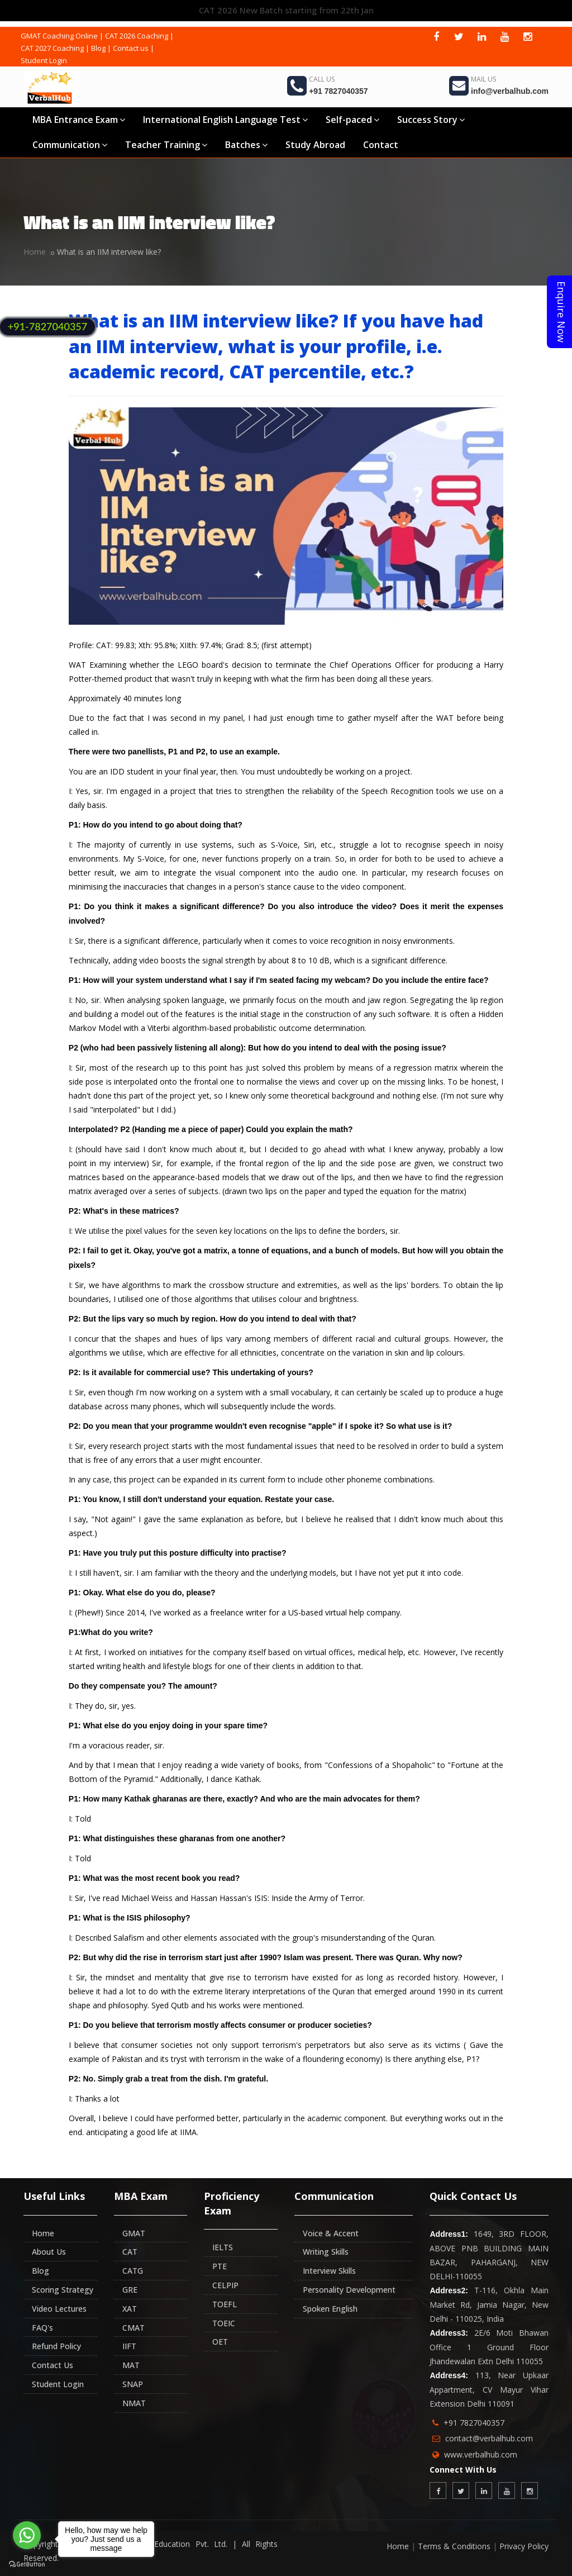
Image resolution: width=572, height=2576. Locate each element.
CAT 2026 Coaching (136, 36)
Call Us (322, 79)
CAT (129, 2251)
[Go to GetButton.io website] (27, 2564)
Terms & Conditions (454, 2546)
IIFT (129, 2346)
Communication (69, 145)
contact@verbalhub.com (489, 2438)
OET (220, 2341)
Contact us (131, 48)
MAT (131, 2365)
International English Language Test (225, 119)
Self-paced (352, 119)
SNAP (132, 2384)
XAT (129, 2308)
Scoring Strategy (62, 2289)
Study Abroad (315, 145)
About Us (49, 2251)
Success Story (431, 119)
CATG (132, 2270)
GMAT (133, 2233)
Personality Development (349, 2289)
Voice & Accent (331, 2233)
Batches (246, 145)
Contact (380, 145)
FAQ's (42, 2327)
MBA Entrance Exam (78, 119)
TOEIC (223, 2323)
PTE (219, 2266)
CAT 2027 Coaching (52, 48)
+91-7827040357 (47, 326)
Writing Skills (326, 2251)
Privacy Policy (524, 2546)
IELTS (222, 2247)
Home (34, 251)
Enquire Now (561, 312)
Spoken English (330, 2308)
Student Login (44, 60)
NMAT (134, 2403)
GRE (129, 2289)
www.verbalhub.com (480, 2454)
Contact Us (52, 2365)
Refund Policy (56, 2346)
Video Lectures (59, 2308)
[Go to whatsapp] (27, 2535)
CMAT (133, 2327)
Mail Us (483, 79)
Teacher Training (166, 145)
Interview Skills (329, 2270)
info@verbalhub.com (510, 91)
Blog (98, 48)
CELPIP (225, 2285)
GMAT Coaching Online (59, 36)
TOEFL (224, 2304)
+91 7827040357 (338, 91)
